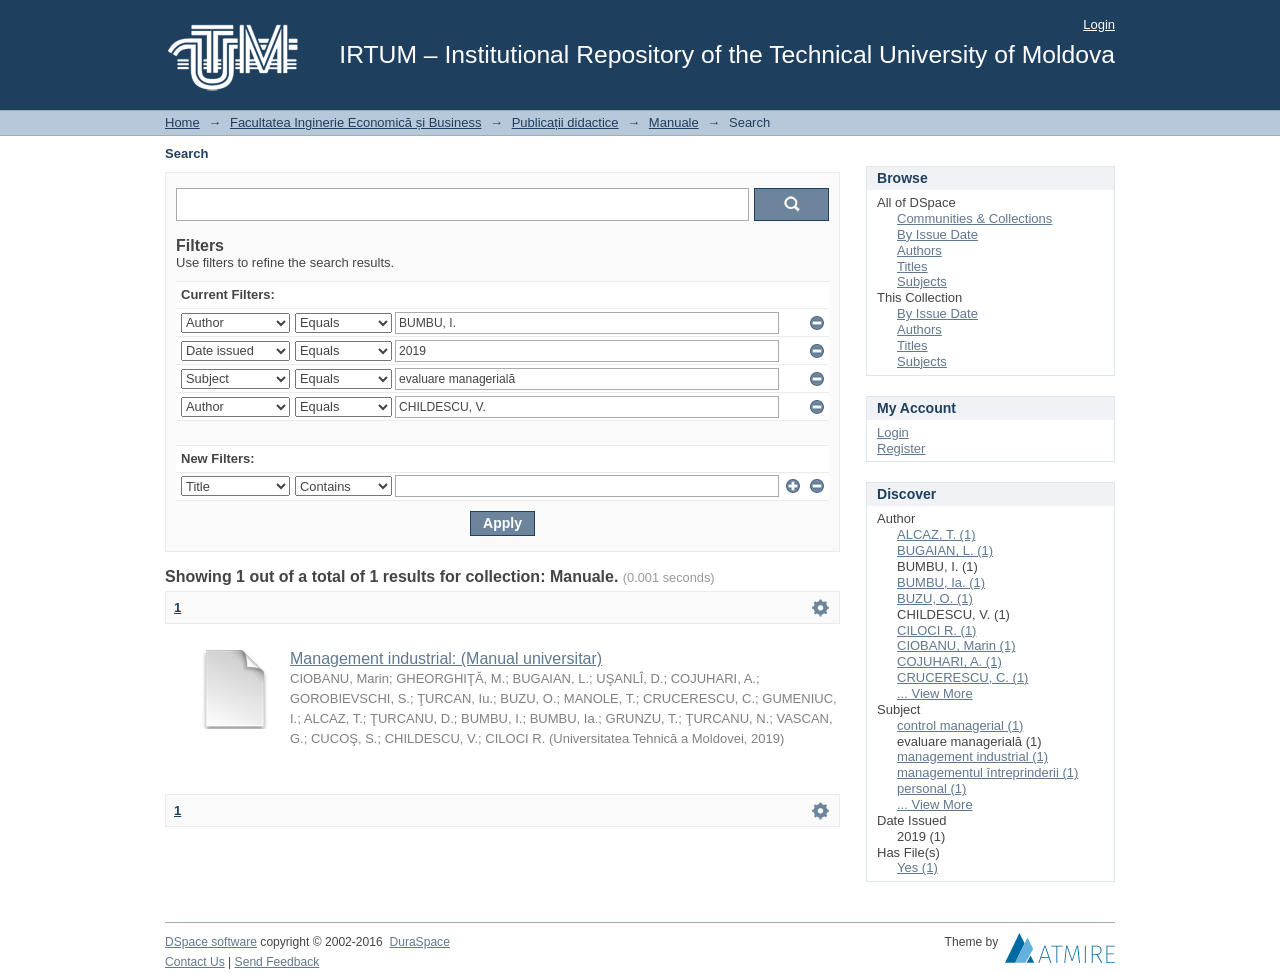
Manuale (674, 122)
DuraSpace (419, 942)
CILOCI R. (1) (936, 630)
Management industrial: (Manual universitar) (446, 658)
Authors (919, 250)
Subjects (922, 281)
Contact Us (195, 962)
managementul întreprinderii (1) (987, 772)
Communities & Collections (974, 218)
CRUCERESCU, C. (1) (962, 677)
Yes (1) (917, 867)
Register (901, 448)
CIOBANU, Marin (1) (956, 645)
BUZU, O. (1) (935, 598)
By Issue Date (937, 234)
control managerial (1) (960, 725)
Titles (912, 266)
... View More (935, 693)
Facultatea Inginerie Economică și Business (355, 122)
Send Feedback (277, 962)
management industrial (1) (972, 756)
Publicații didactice (565, 122)
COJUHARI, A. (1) (949, 661)
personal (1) (931, 788)
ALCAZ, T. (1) (936, 534)
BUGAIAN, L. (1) (945, 550)
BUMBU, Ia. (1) (941, 582)
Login (1099, 24)
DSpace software (211, 942)
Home (182, 122)
